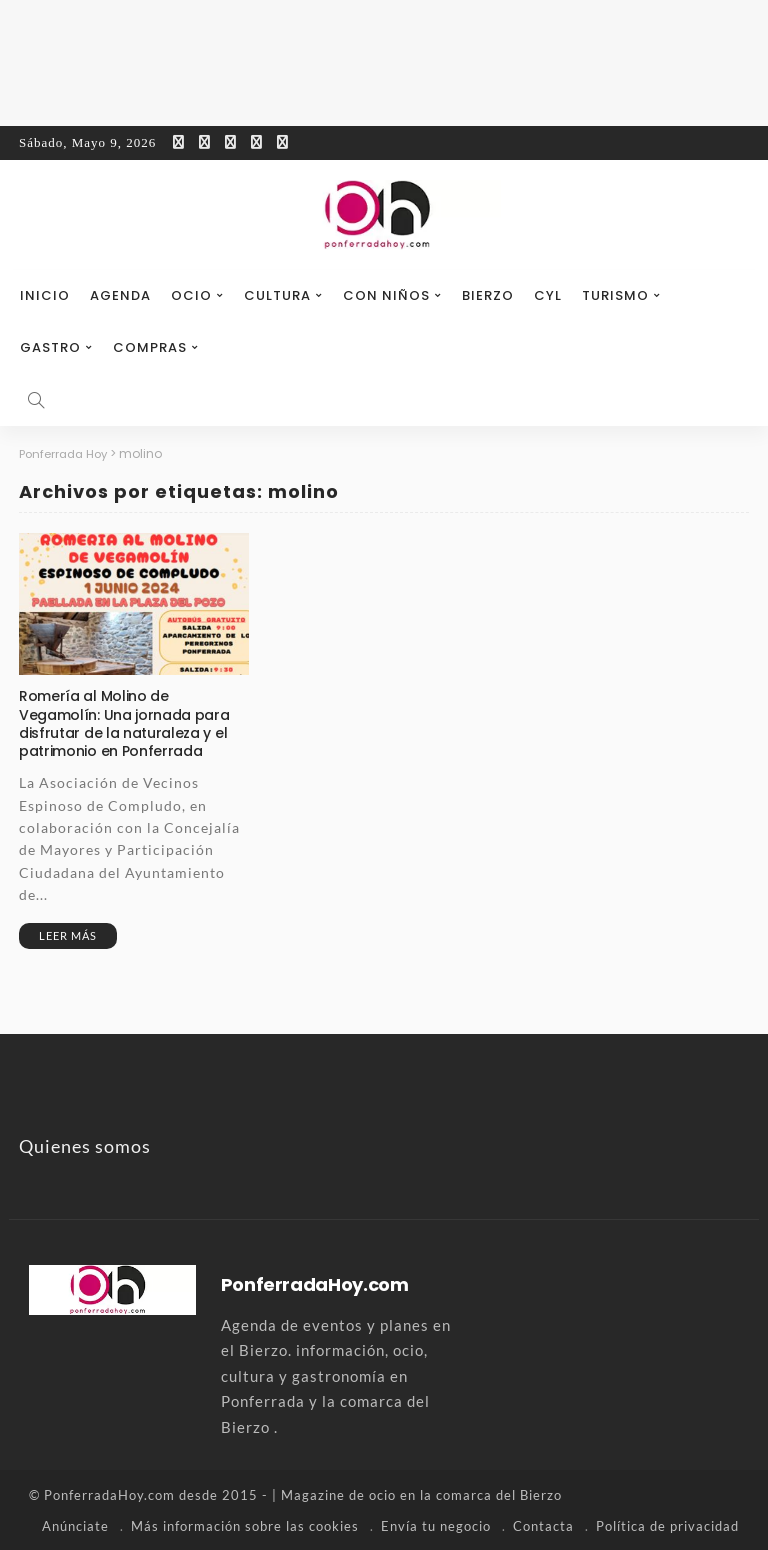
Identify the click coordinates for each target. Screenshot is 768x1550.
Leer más (68, 935)
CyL (548, 295)
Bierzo (488, 295)
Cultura (277, 295)
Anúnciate (75, 1525)
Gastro (50, 347)
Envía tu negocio (436, 1525)
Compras (150, 347)
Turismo (615, 295)
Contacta (543, 1525)
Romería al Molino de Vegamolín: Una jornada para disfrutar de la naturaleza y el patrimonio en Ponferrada (124, 723)
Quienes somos (85, 1146)
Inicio (45, 295)
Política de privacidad (667, 1525)
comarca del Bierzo (499, 1495)
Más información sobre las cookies (245, 1525)
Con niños (386, 295)
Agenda (120, 295)
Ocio (191, 295)
